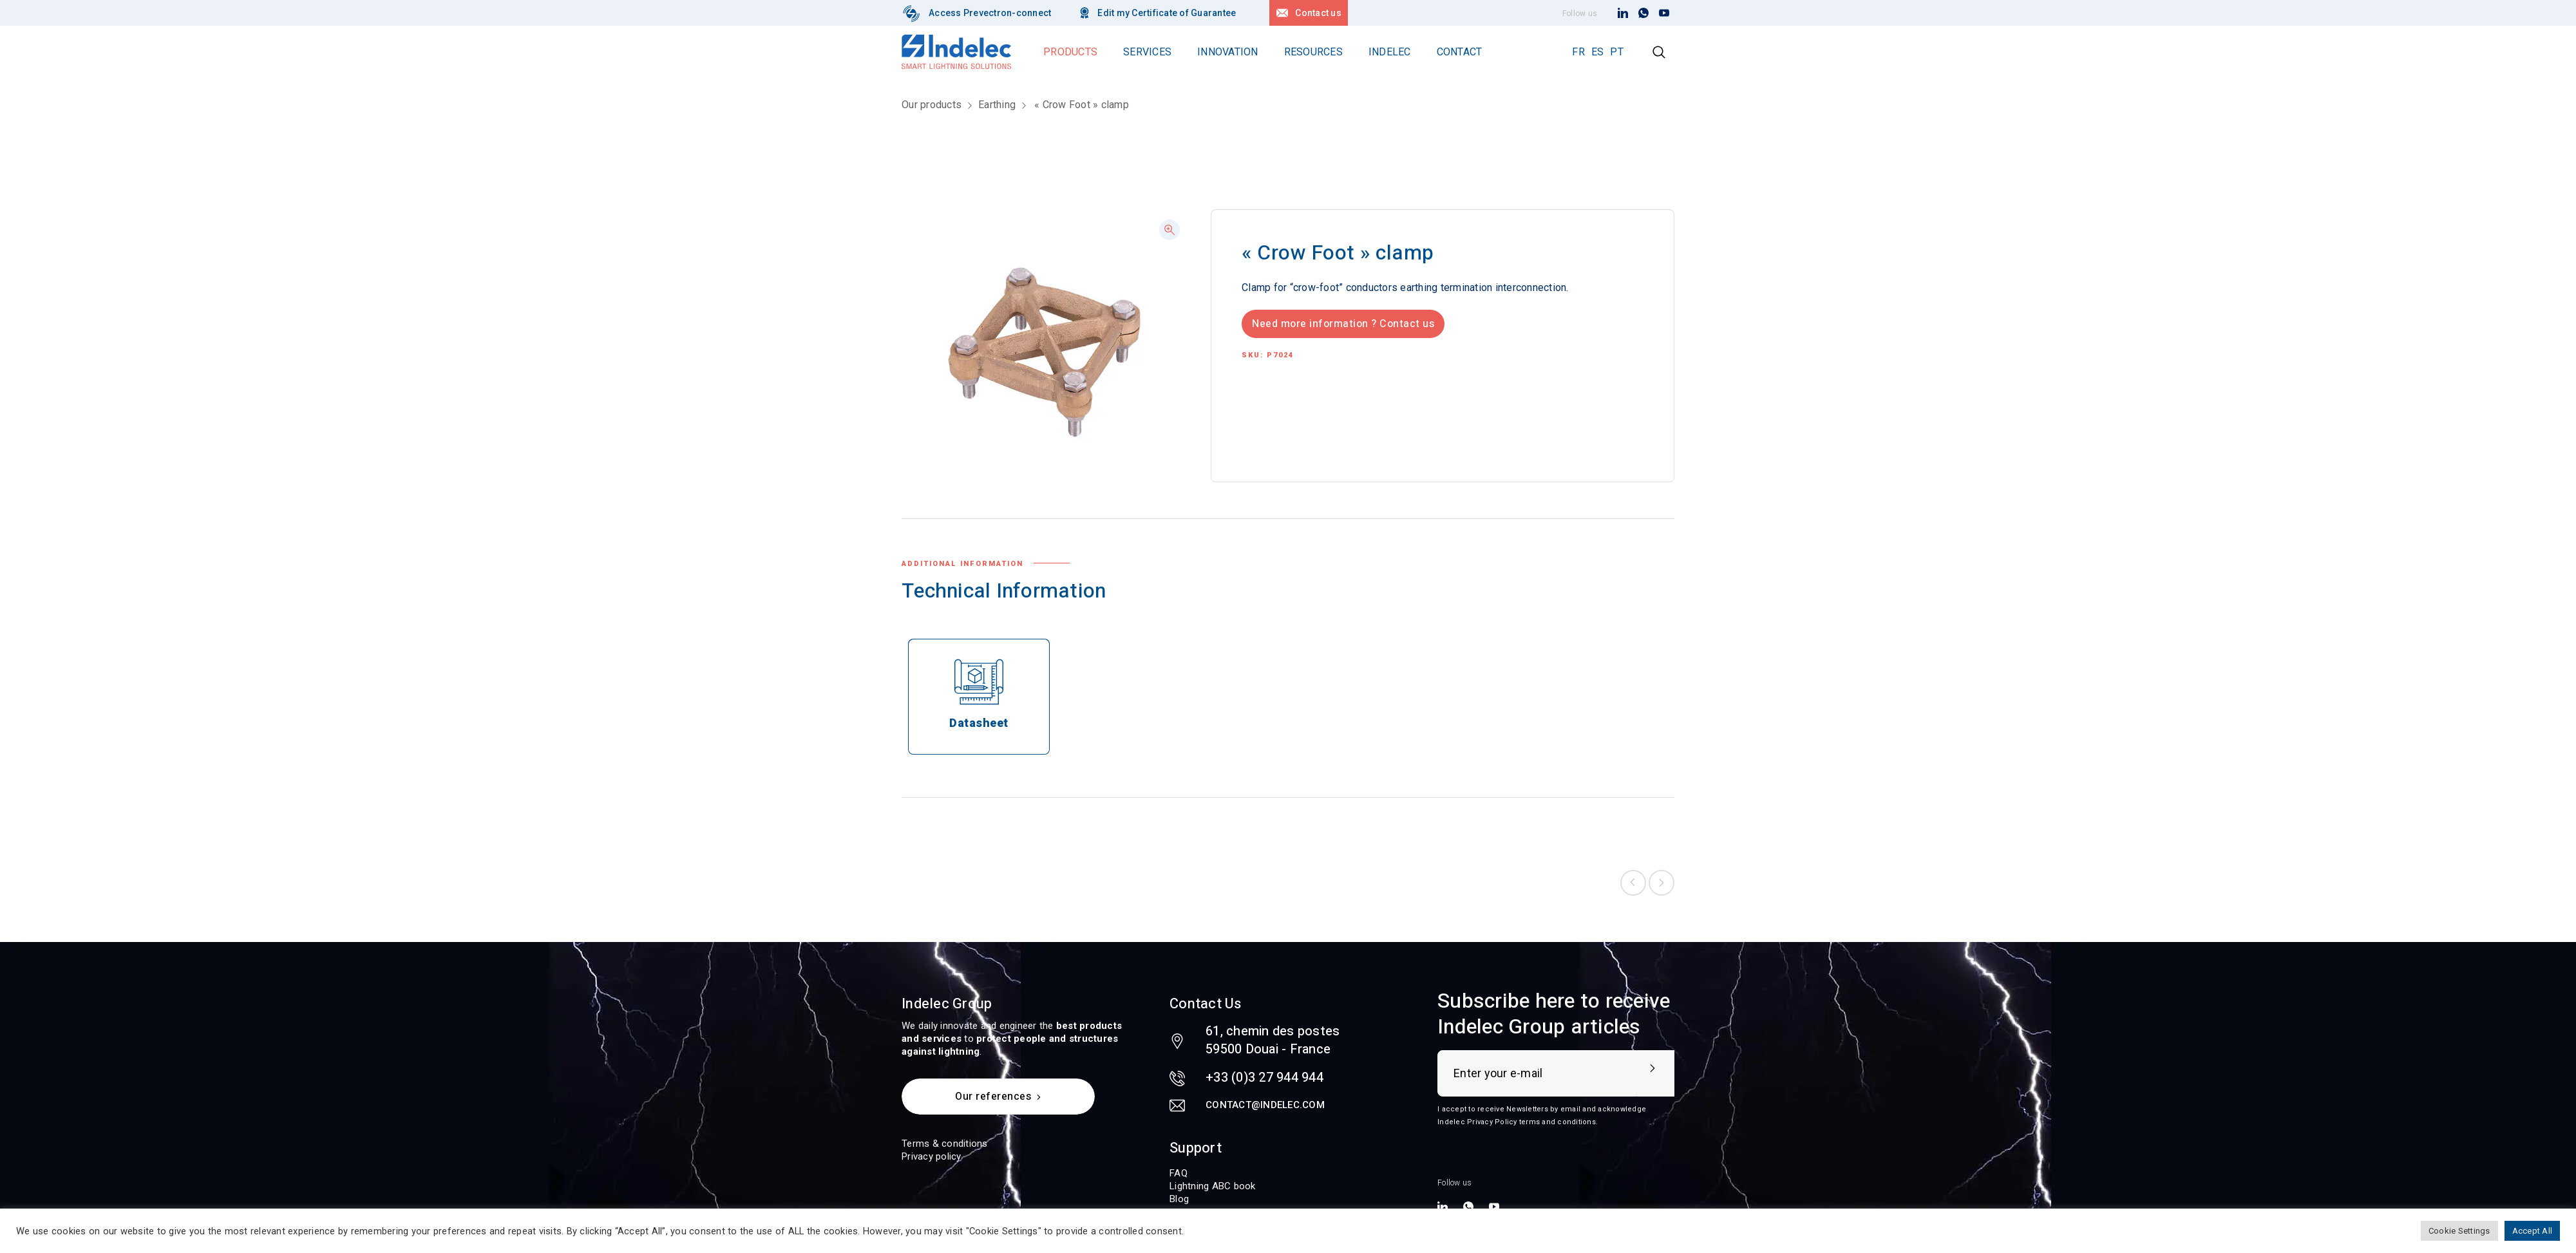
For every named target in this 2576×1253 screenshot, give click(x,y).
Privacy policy (931, 1156)
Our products (931, 105)
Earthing (997, 105)
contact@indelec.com (1265, 1105)
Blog (1179, 1199)
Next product (1661, 883)
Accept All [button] (2532, 1231)
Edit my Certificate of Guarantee (1166, 13)
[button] (1169, 230)
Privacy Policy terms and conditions (1531, 1122)
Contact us (1318, 13)
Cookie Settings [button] (2459, 1231)
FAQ (1179, 1173)
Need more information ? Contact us (1343, 324)
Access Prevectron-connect (990, 13)
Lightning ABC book (1213, 1186)
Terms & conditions (945, 1143)
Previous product (1633, 883)
